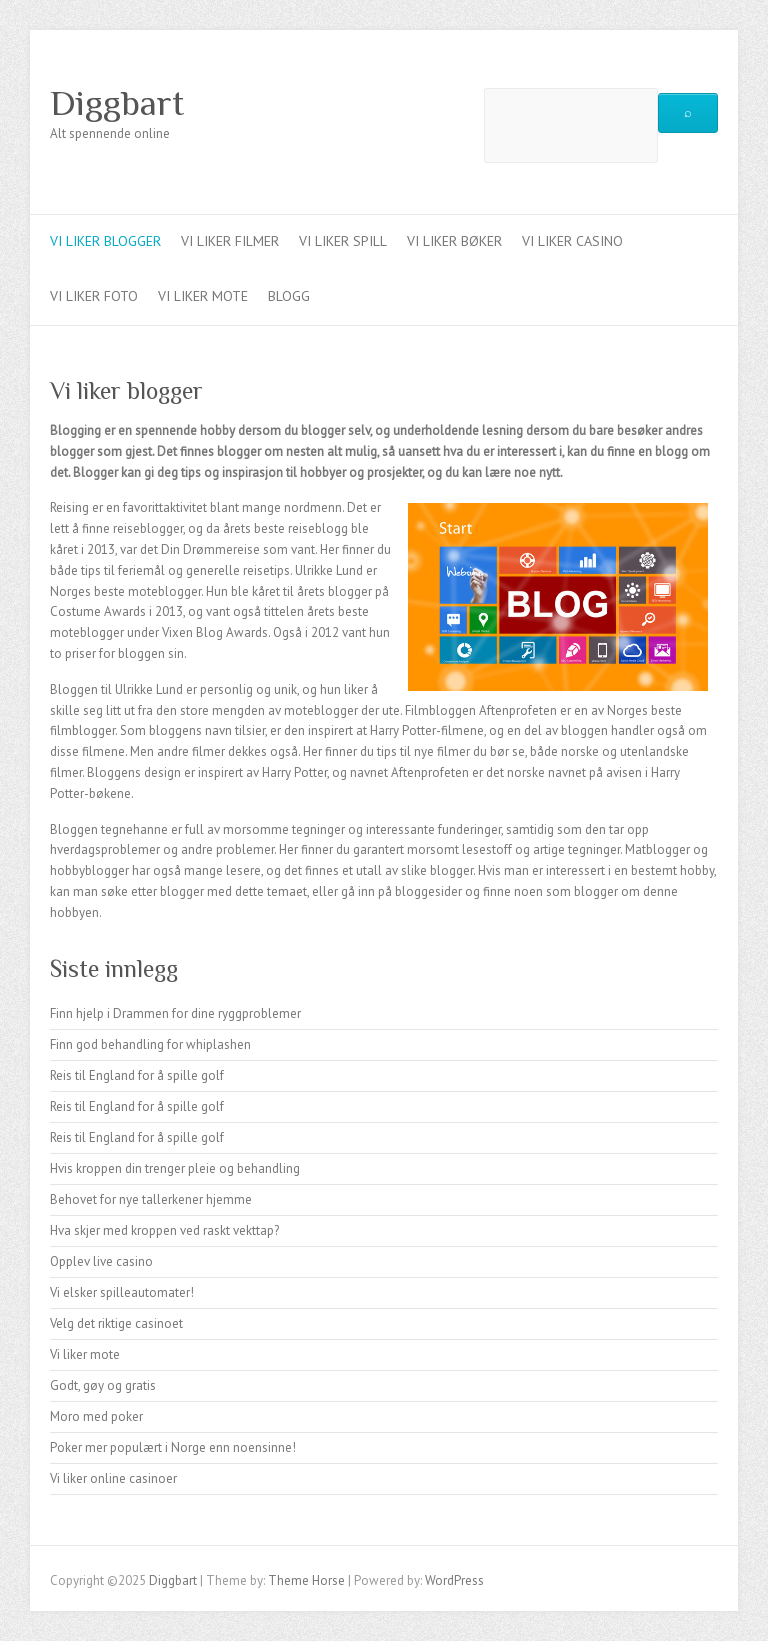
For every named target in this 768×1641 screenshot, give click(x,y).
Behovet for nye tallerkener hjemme (151, 1199)
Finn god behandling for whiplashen (150, 1044)
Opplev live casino (101, 1261)
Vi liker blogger (105, 241)
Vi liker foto (94, 296)
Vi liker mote (203, 296)
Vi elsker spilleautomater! (122, 1292)
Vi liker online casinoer (113, 1478)
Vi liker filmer (230, 241)
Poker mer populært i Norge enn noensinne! (173, 1447)
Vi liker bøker (454, 241)
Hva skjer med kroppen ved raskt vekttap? (164, 1230)
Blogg (289, 296)
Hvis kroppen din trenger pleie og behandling (175, 1168)
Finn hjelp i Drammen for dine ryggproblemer (175, 1013)
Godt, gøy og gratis (103, 1385)
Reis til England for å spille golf (137, 1075)
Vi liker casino (572, 241)
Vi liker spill (343, 241)
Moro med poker (96, 1416)
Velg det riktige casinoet (116, 1323)
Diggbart (117, 103)
